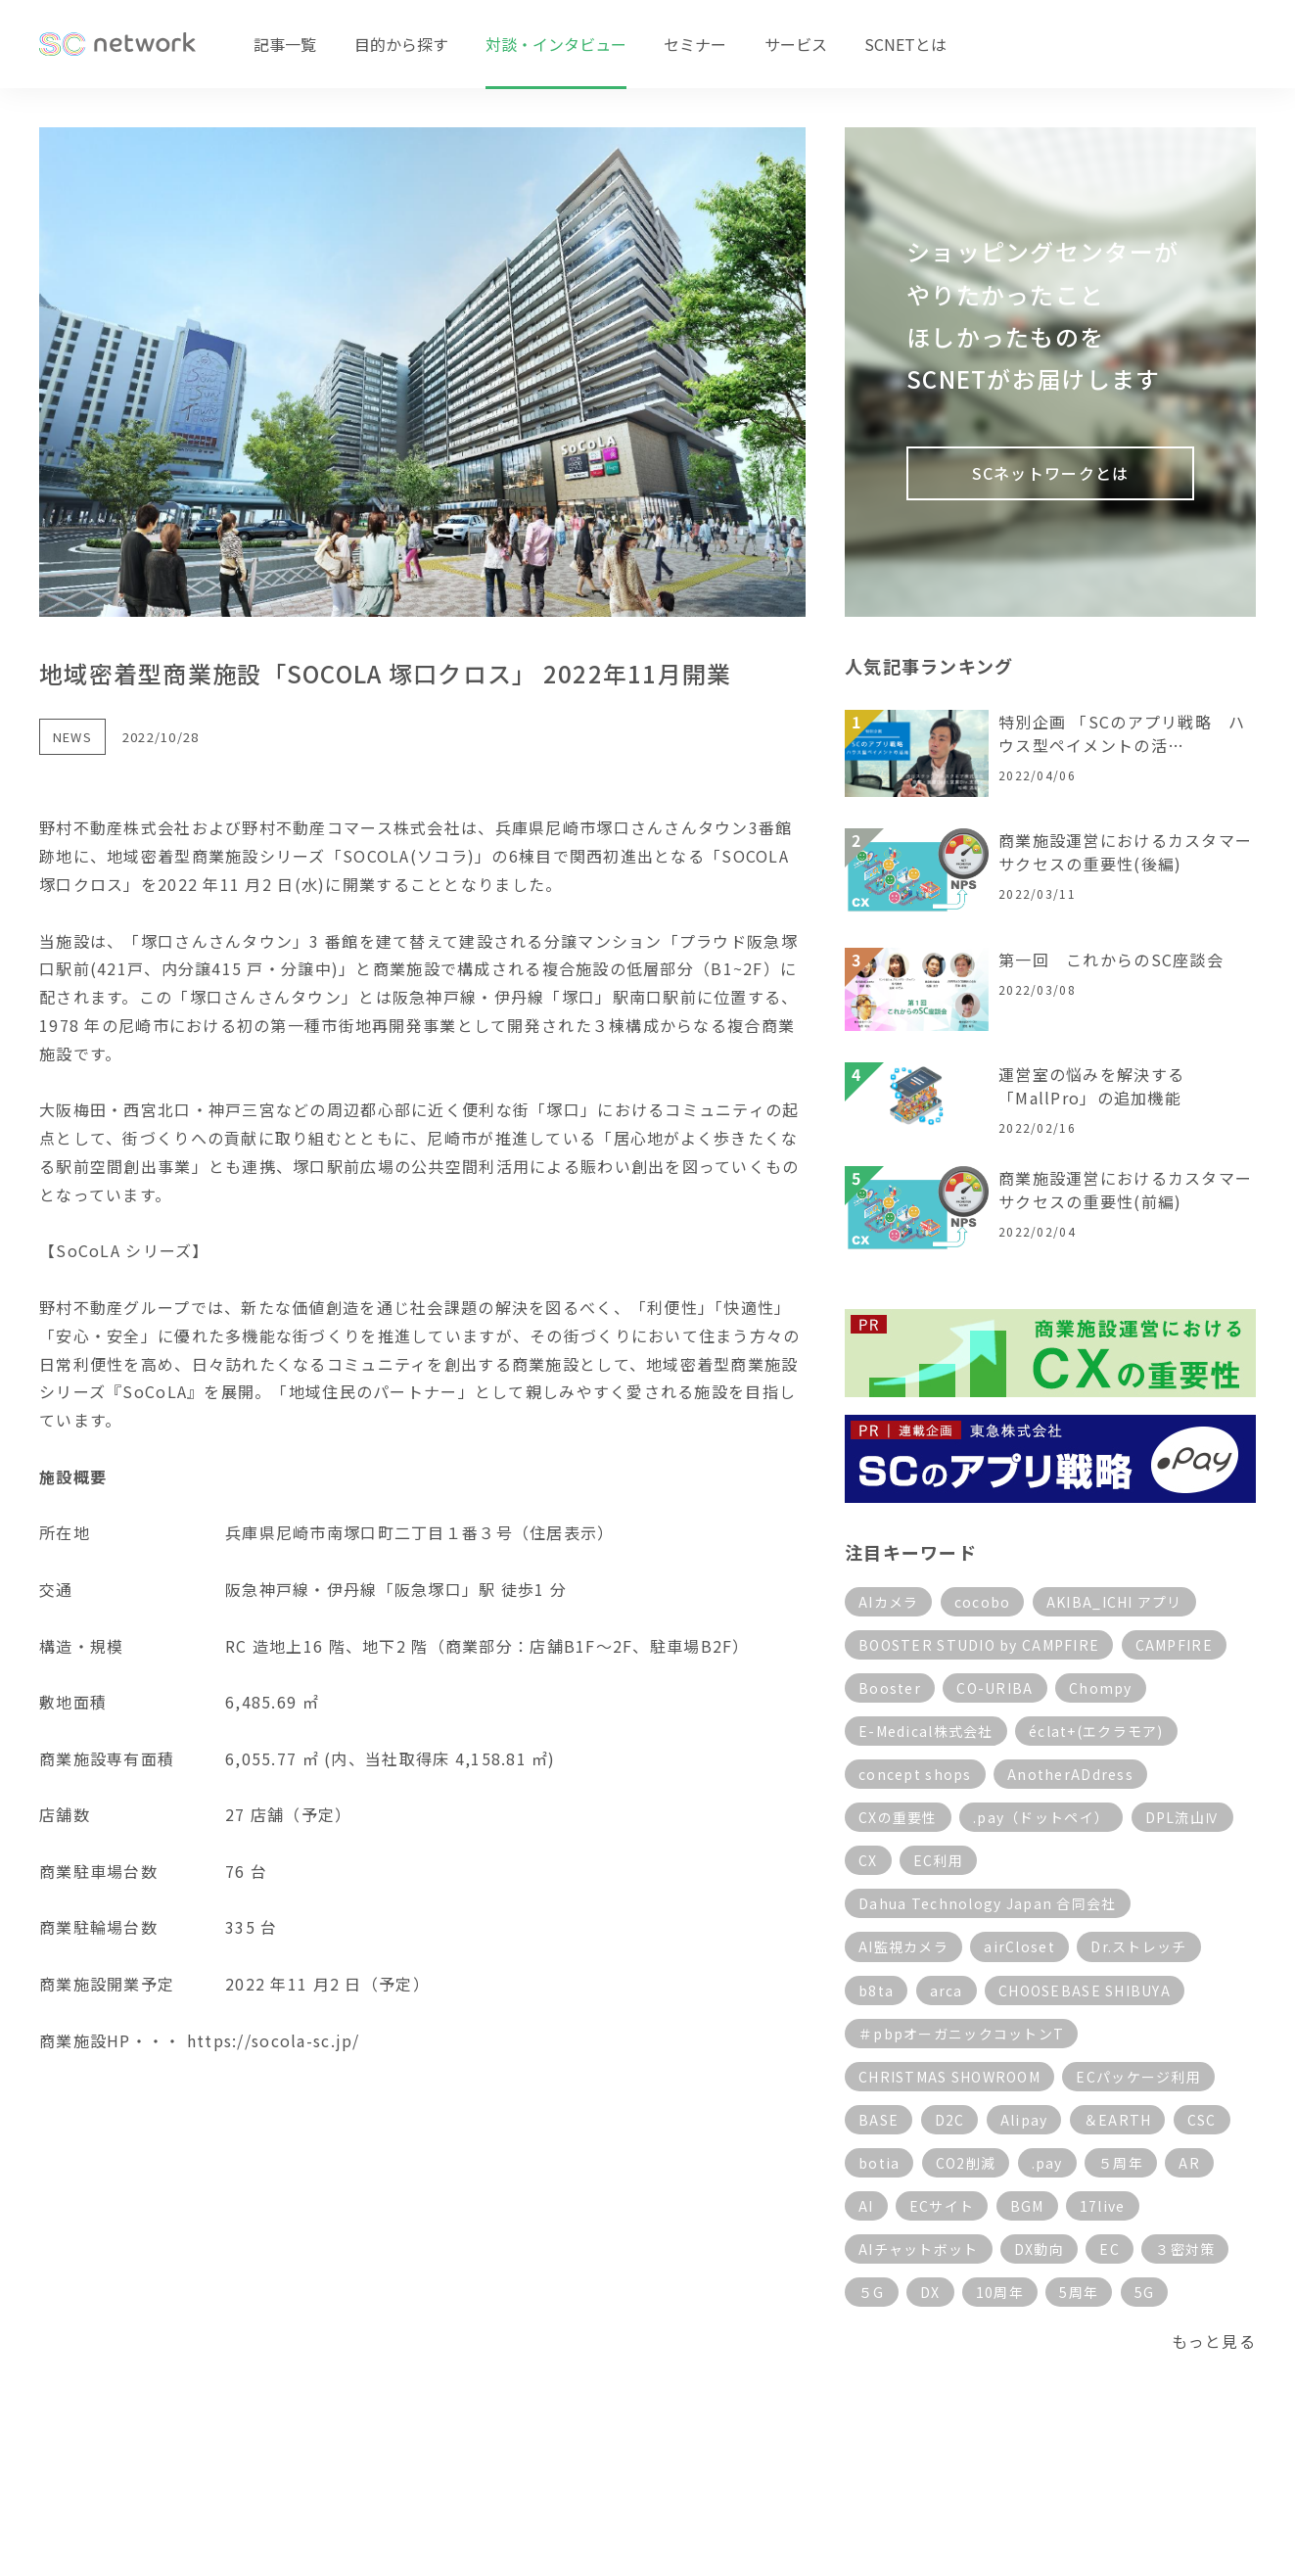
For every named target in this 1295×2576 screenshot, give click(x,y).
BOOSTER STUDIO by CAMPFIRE (978, 1645)
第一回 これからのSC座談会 (1111, 959)
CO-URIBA (994, 1688)
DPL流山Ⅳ (1183, 1817)
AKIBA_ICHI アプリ (1114, 1602)
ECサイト (941, 2206)
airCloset (1019, 1946)
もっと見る (1214, 2341)
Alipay (1024, 2120)
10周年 (1000, 2292)
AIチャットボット (918, 2249)
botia (879, 2163)
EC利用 (938, 1860)
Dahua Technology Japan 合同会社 (987, 1903)
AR (1189, 2163)
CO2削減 (965, 2163)
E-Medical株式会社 (926, 1731)
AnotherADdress (1070, 1774)
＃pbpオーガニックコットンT (961, 2033)
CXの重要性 (898, 1817)
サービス (795, 44)
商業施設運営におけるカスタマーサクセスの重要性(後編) (1125, 851)
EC (1109, 2249)
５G (871, 2292)
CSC (1202, 2120)
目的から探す (401, 44)
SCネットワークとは (1051, 473)
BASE (878, 2120)
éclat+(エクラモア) (1096, 1731)
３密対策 (1185, 2249)
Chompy (1101, 1688)
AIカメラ (888, 1602)
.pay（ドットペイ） (1041, 1817)
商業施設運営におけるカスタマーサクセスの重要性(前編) (1125, 1189)
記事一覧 (285, 44)
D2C (950, 2120)
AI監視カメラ (903, 1946)
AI (866, 2206)
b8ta (876, 1990)
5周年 (1078, 2292)
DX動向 (1039, 2249)
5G (1144, 2292)
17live (1103, 2206)
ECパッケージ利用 (1138, 2076)
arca (946, 1990)
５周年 (1120, 2163)
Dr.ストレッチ (1138, 1946)
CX (868, 1860)
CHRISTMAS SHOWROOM (949, 2076)
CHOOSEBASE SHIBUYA (1084, 1990)
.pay (1047, 2163)
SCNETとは (905, 44)
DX (930, 2292)
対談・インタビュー (556, 44)
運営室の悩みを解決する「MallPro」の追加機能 (1091, 1085)
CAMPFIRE (1174, 1645)
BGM (1027, 2206)
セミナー (695, 44)
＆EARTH (1118, 2120)
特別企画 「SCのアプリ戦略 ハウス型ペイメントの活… (1121, 733)
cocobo (982, 1602)
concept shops (915, 1774)
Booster (889, 1688)
